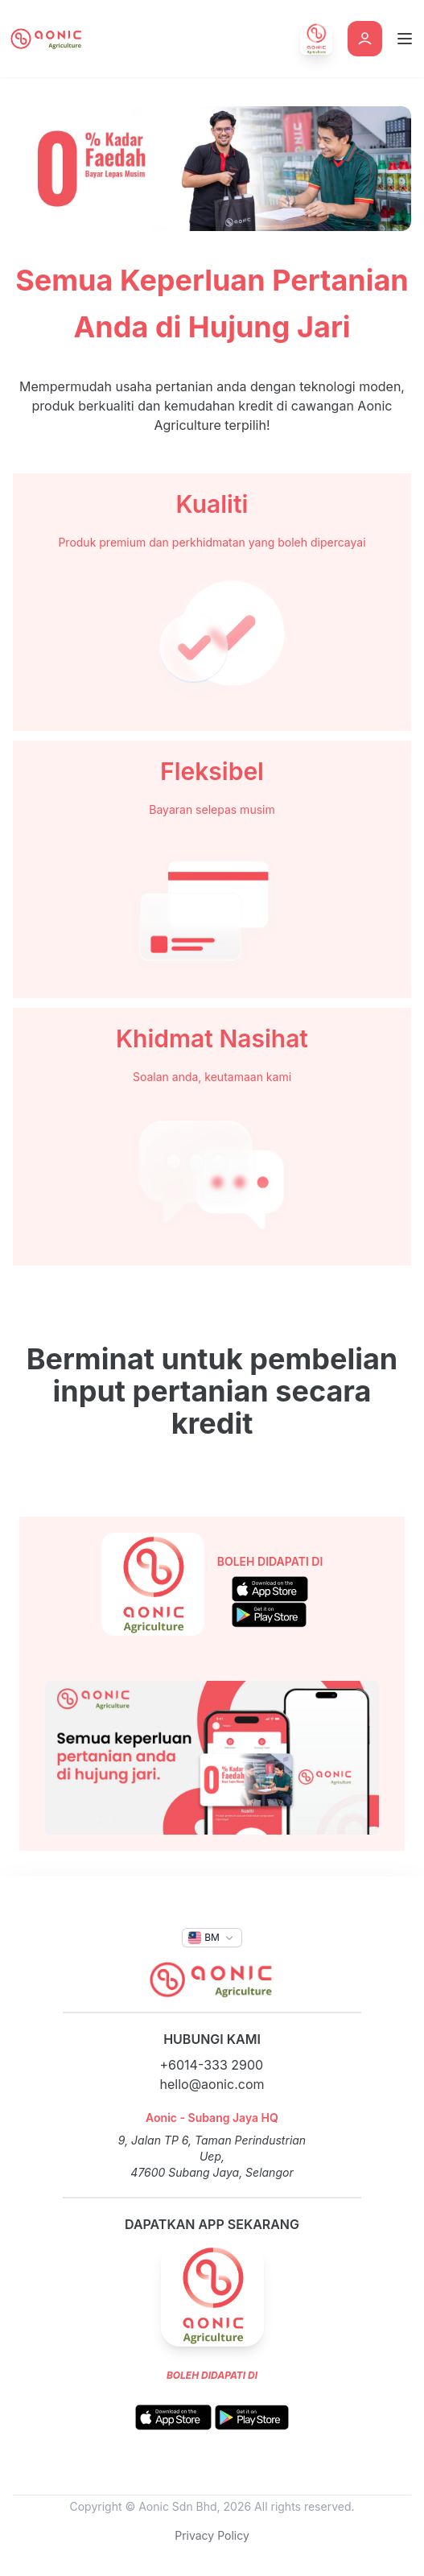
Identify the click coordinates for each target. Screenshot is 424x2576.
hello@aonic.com (212, 2084)
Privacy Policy (212, 2535)
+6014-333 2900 (212, 2065)
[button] (212, 1937)
